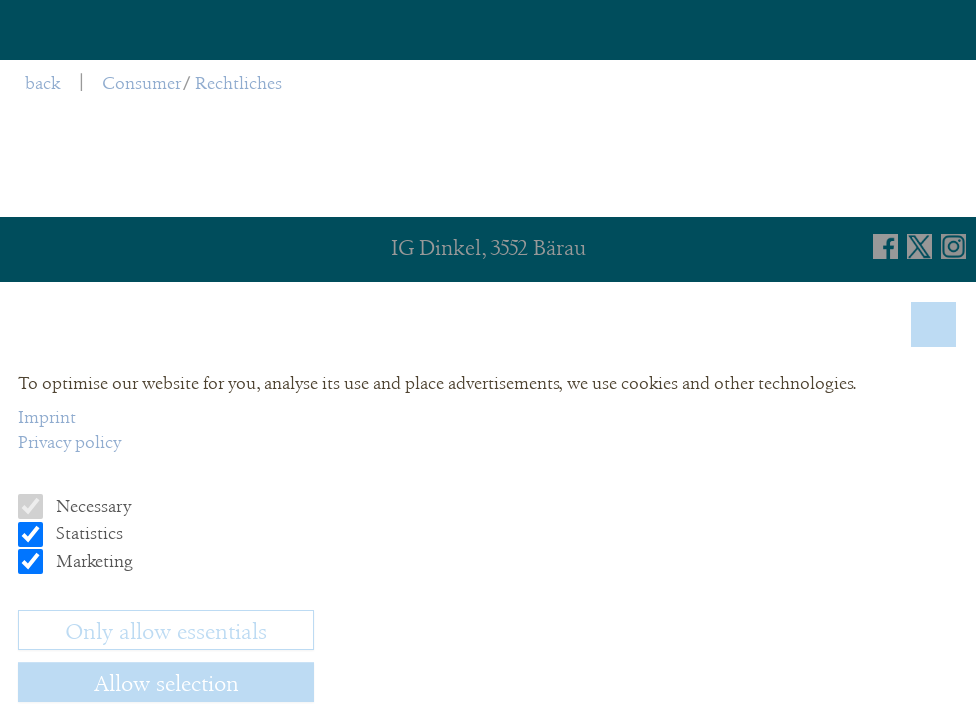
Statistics (87, 533)
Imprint (47, 417)
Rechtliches (238, 83)
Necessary (91, 506)
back (42, 83)
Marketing (92, 561)
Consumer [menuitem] (141, 83)
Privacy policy (69, 442)
